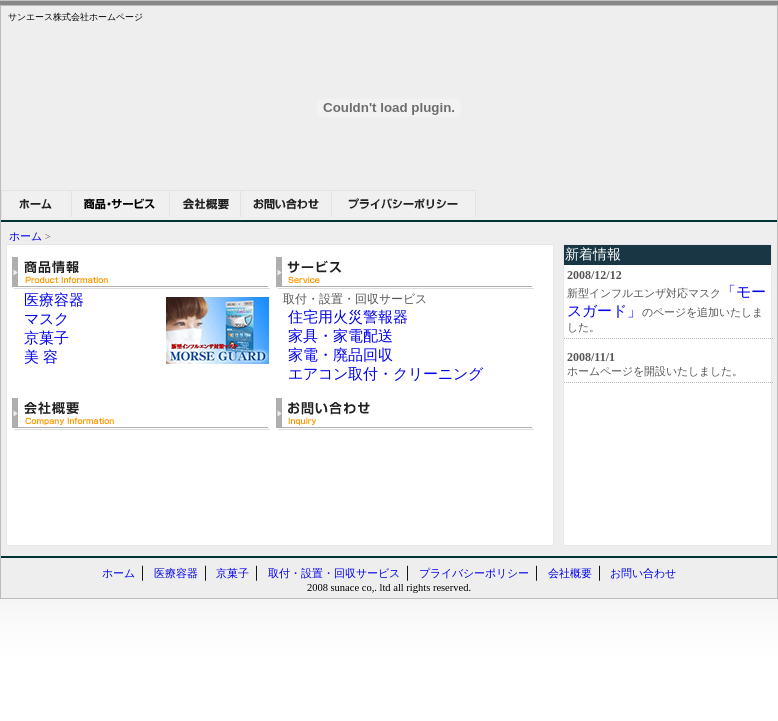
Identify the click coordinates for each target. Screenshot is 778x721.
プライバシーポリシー (474, 573)
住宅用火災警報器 (348, 317)
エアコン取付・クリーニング (385, 374)
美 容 (41, 357)
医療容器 (54, 300)
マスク (46, 319)
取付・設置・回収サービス (334, 573)
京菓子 (46, 338)
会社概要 (570, 573)
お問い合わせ (643, 573)
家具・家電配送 (340, 336)
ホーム (25, 236)
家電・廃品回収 (340, 355)
